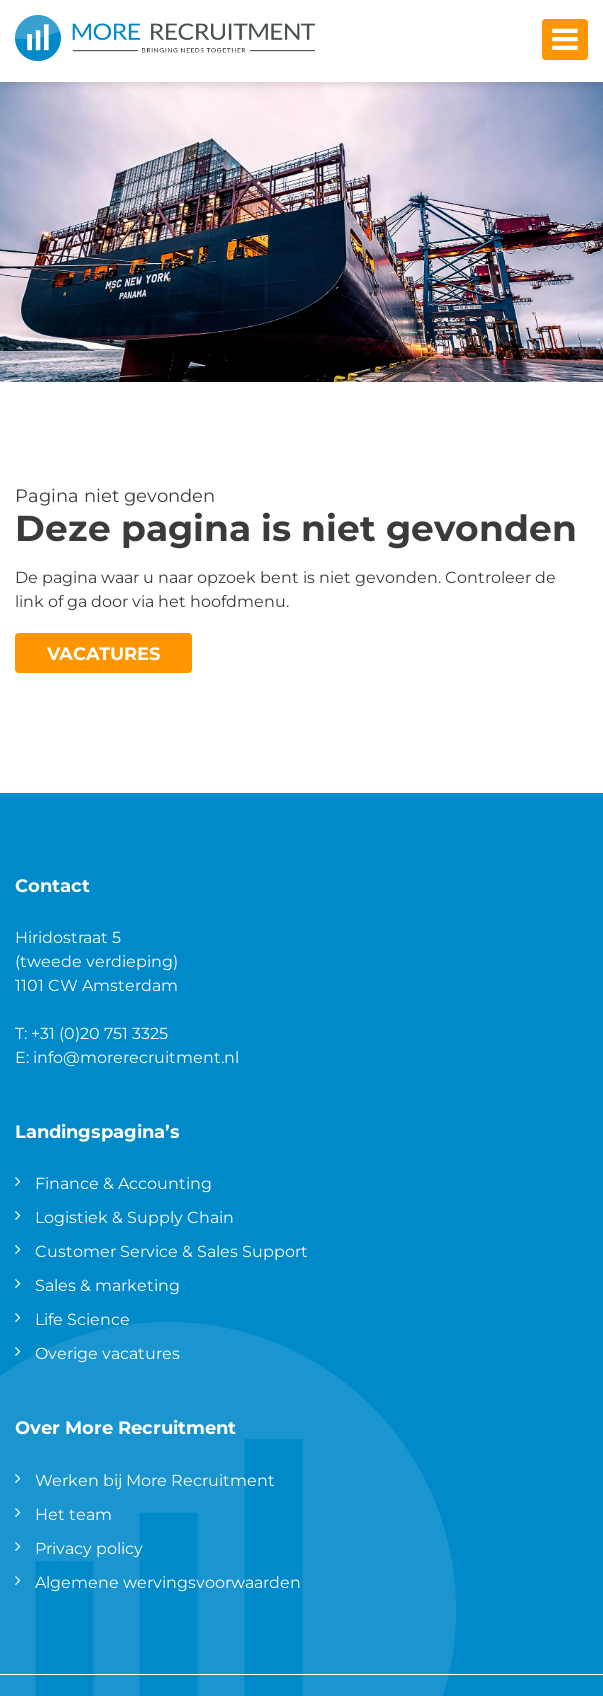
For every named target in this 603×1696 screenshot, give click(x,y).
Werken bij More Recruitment (155, 1479)
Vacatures (103, 653)
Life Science (82, 1318)
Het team (73, 1513)
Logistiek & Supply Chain (134, 1216)
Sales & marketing (107, 1284)
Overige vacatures (107, 1352)
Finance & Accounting (123, 1182)
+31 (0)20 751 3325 (99, 1032)
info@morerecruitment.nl (136, 1056)
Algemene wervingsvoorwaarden (168, 1581)
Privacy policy (89, 1547)
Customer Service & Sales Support (171, 1250)
